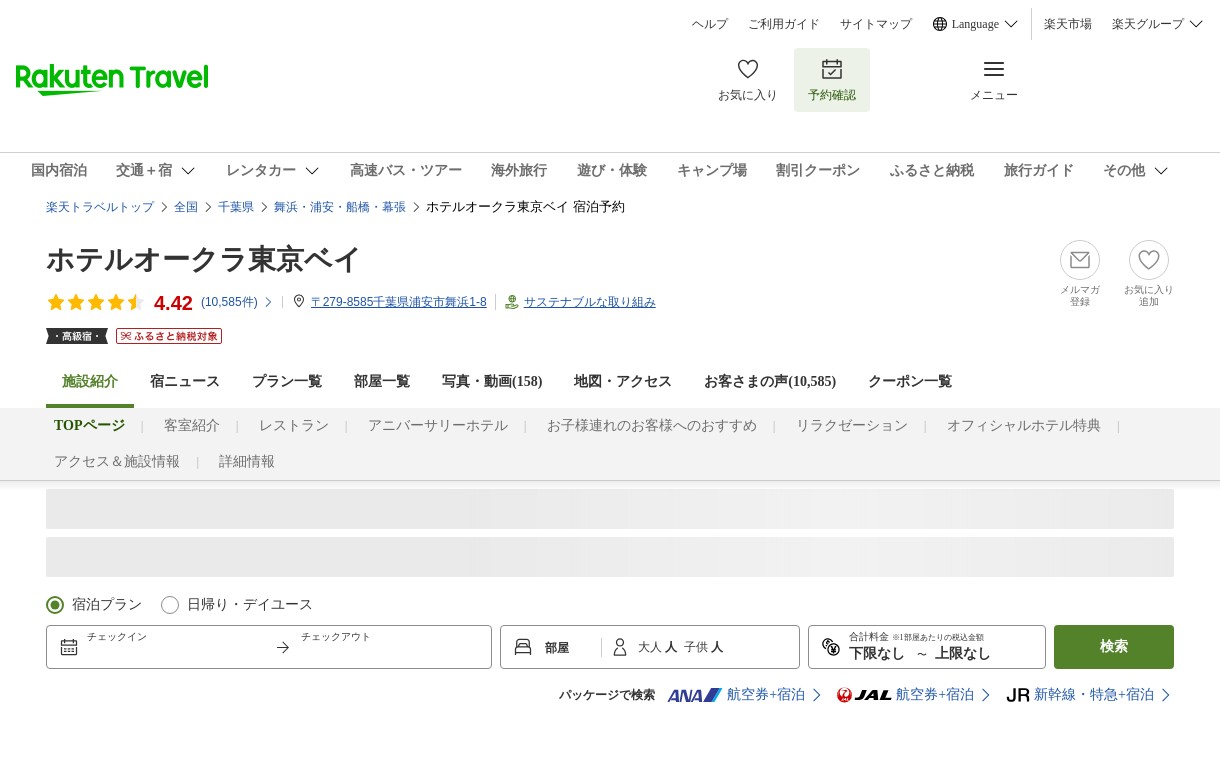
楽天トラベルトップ (100, 207)
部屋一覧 (382, 381)
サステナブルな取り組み (590, 302)
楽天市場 (1068, 24)
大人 (651, 647)
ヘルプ (710, 24)
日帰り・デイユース (250, 604)
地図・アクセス (623, 381)
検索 (1114, 646)
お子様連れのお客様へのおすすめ (652, 425)
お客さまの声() (770, 381)
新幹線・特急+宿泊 (1080, 695)
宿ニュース (185, 381)
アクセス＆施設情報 (117, 461)
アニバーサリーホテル (438, 425)
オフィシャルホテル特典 (1024, 425)
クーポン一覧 (910, 381)
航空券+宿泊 (736, 695)
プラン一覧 (287, 381)
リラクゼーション (852, 425)
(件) (237, 302)
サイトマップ (876, 24)
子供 (697, 647)
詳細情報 (247, 461)
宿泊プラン (107, 604)
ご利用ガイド (784, 24)
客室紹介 (192, 425)
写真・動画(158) (492, 381)
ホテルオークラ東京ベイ (204, 259)
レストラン (294, 425)
